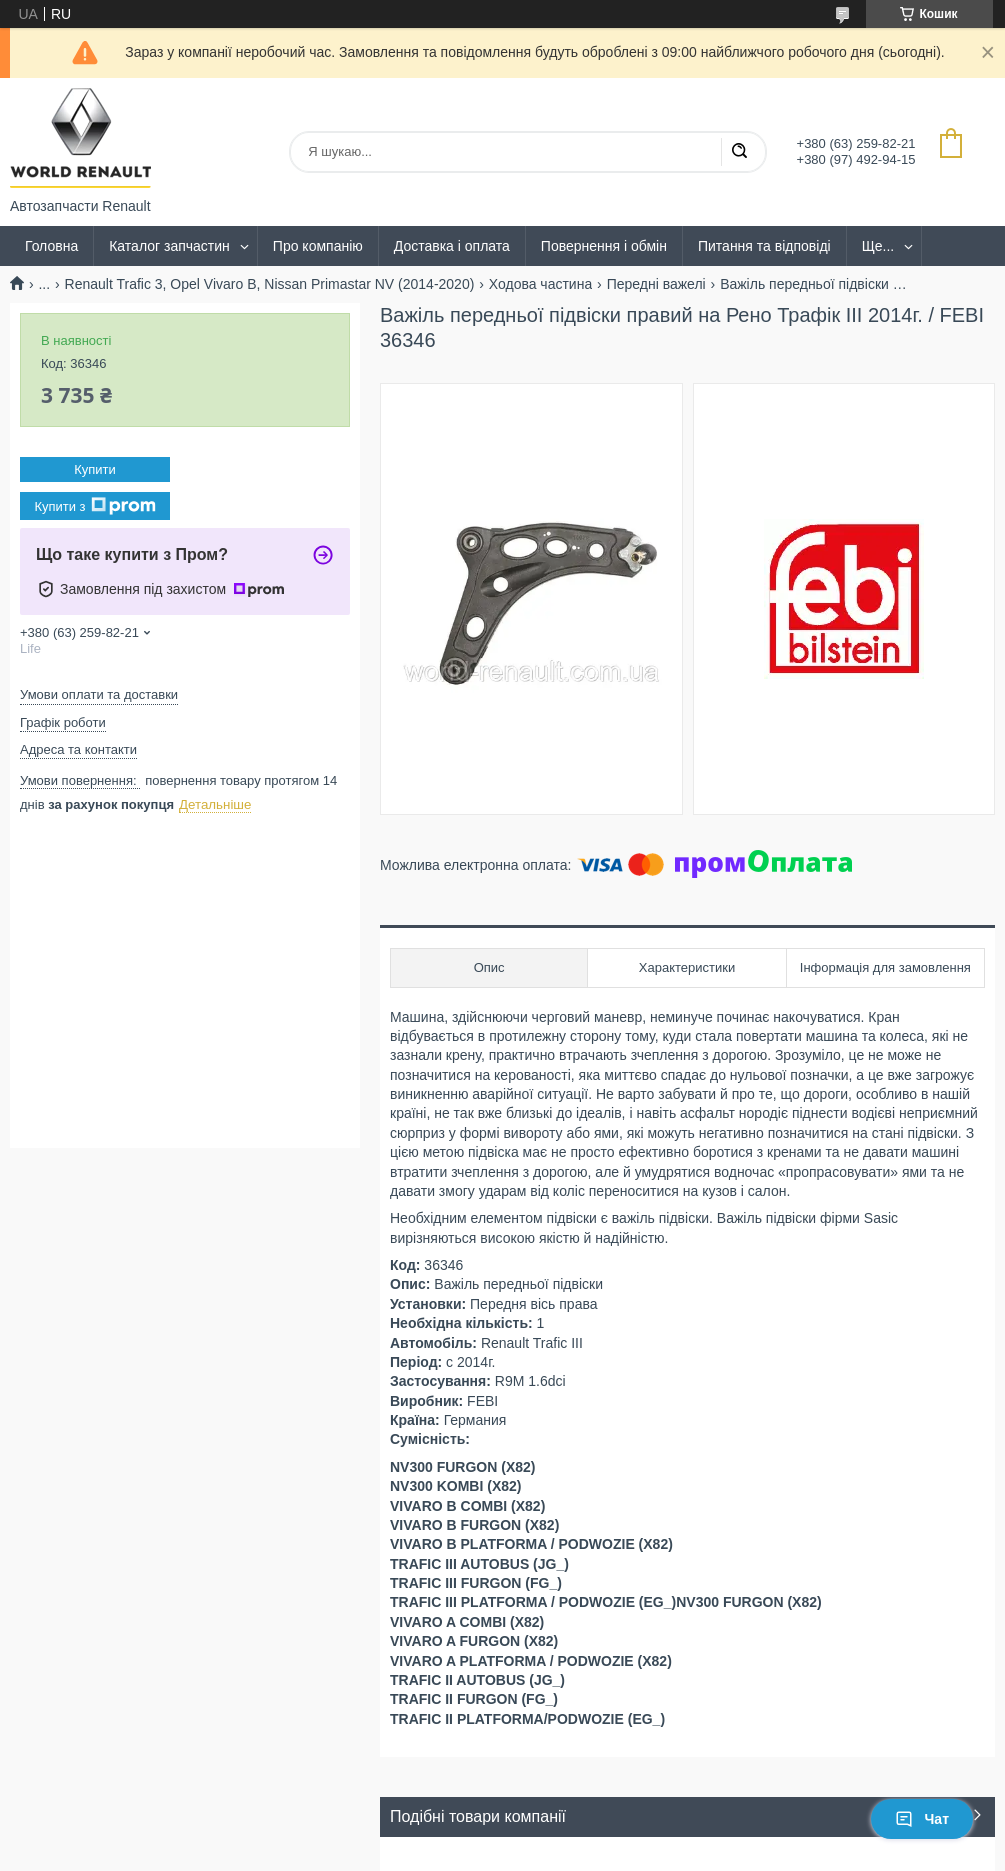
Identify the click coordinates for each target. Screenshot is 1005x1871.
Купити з (94, 506)
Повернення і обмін (604, 246)
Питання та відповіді (764, 246)
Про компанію (318, 246)
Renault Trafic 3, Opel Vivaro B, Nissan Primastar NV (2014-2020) (270, 284)
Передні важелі (656, 284)
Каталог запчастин (169, 246)
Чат (922, 1819)
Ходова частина (540, 284)
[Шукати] (739, 152)
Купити (95, 469)
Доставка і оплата (452, 246)
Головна (51, 246)
